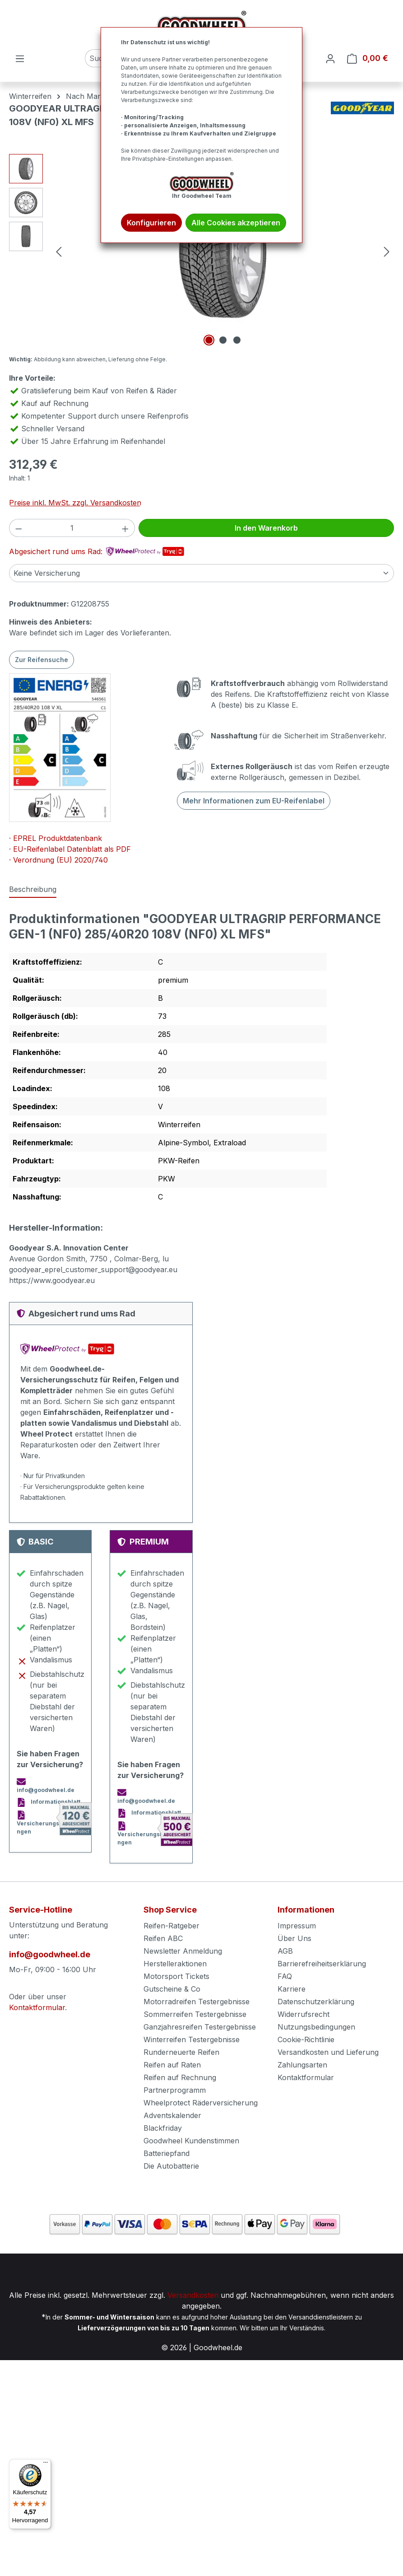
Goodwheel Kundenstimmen (191, 2140)
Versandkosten (192, 2295)
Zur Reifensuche (41, 659)
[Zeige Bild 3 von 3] (237, 340)
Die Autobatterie (171, 2165)
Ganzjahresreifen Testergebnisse (200, 2026)
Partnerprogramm (175, 2090)
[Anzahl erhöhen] (125, 528)
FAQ (285, 1976)
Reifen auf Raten (172, 2064)
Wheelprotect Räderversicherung (201, 2102)
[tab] (32, 890)
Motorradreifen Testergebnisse (197, 2001)
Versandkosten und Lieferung (328, 2052)
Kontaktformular (37, 2007)
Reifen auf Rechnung (180, 2077)
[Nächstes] (387, 251)
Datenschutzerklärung (316, 2001)
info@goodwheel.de (49, 1954)
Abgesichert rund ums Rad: (96, 551)
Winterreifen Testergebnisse (192, 2039)
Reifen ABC (163, 1938)
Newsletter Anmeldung (183, 1950)
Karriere (292, 1988)
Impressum (297, 1925)
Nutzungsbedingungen (316, 2026)
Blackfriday (163, 2128)
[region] (201, 251)
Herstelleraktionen (175, 1963)
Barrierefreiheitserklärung (322, 1963)
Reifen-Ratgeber (171, 1925)
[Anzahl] (72, 528)
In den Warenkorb (266, 527)
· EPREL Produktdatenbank (55, 838)
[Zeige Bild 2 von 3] (223, 340)
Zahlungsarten (302, 2064)
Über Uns (294, 1938)
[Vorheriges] (58, 251)
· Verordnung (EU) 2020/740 (58, 859)
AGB (285, 1950)
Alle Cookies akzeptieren (235, 222)
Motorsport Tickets (176, 1976)
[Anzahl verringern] (18, 528)
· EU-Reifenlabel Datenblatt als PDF (70, 849)
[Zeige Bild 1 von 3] (209, 340)
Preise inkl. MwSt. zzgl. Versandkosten (75, 502)
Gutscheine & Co (172, 1988)
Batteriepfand (167, 2153)
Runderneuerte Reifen (181, 2052)
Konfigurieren (151, 222)
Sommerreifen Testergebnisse (195, 2014)
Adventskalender (172, 2115)
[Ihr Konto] (330, 58)
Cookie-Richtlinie (306, 2039)
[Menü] (20, 58)
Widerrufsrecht (303, 2014)
